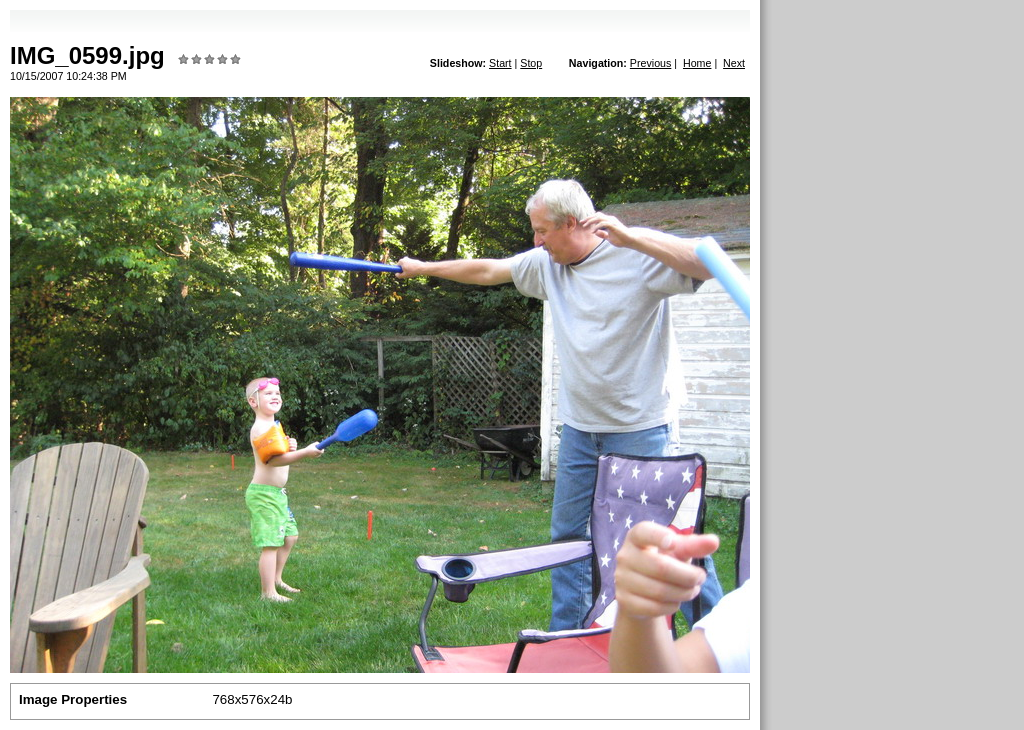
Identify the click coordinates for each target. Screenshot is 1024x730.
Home (697, 63)
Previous (650, 63)
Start (500, 63)
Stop (531, 63)
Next (734, 63)
